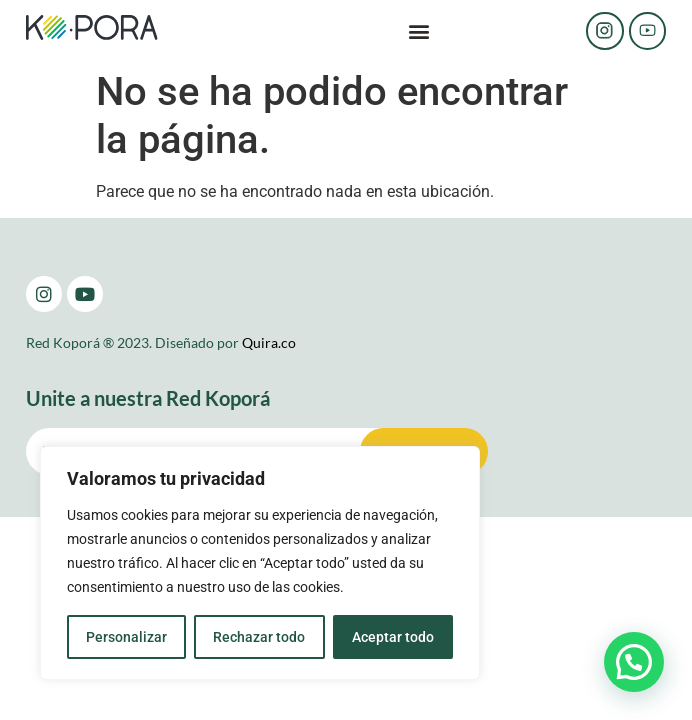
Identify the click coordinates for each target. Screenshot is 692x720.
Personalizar (126, 637)
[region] (260, 563)
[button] (418, 31)
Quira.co (269, 342)
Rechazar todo (259, 637)
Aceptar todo (393, 637)
